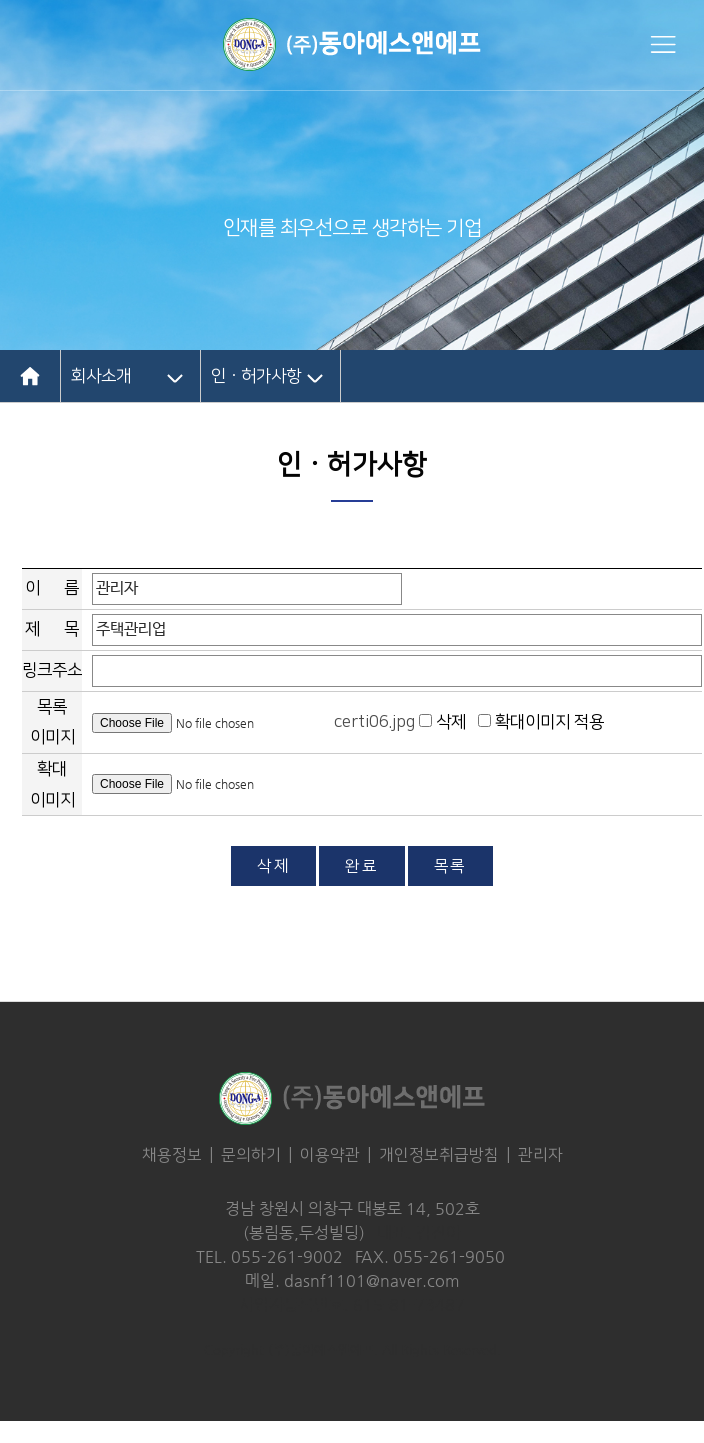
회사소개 (101, 376)
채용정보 (172, 1155)
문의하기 (251, 1155)
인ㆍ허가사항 (256, 376)
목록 (450, 866)
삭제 (273, 866)
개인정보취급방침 (439, 1155)
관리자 (540, 1155)
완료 (361, 866)
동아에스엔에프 (352, 44)
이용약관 (330, 1155)
